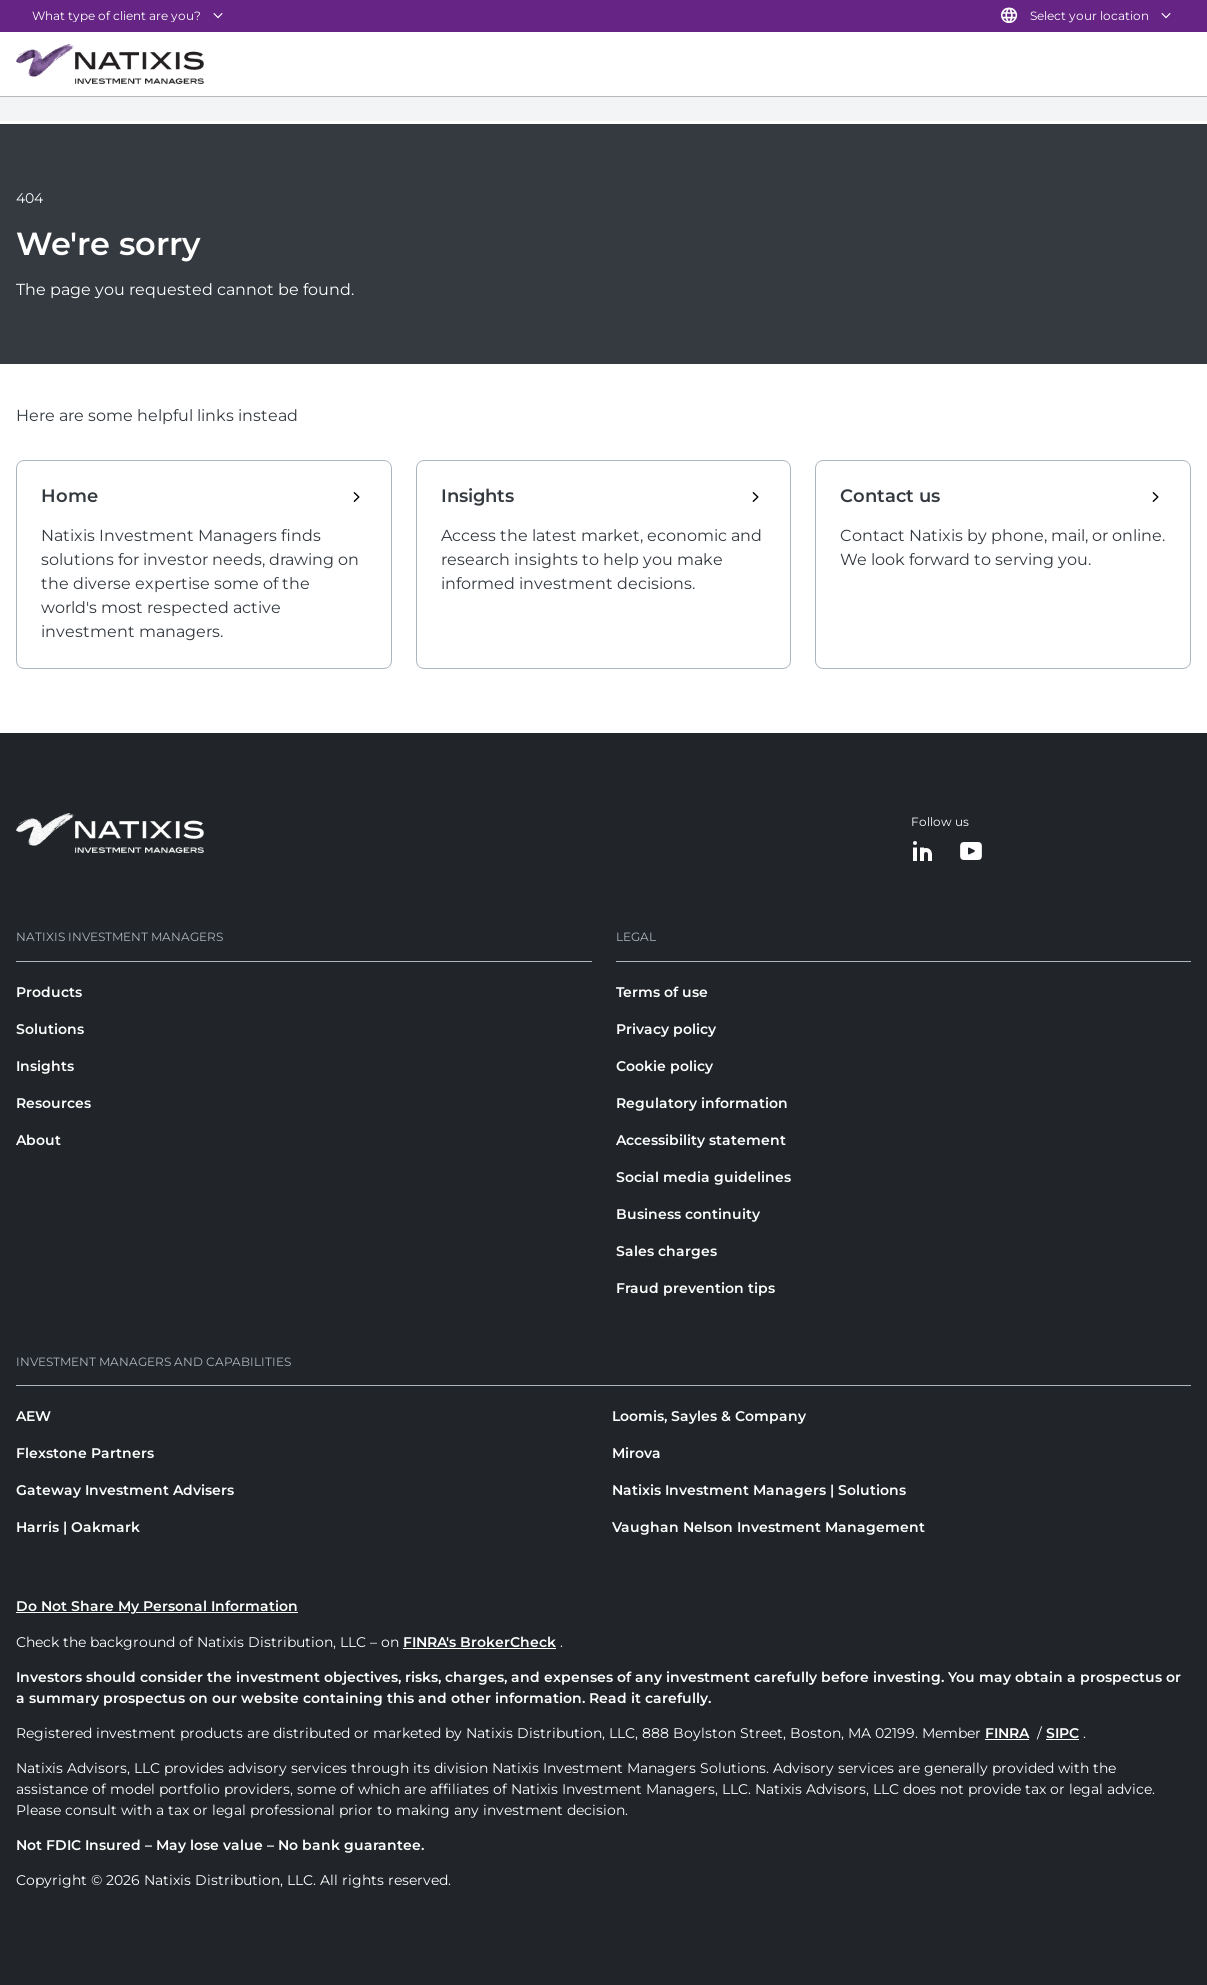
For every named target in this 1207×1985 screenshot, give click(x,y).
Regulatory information (702, 1103)
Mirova (636, 1453)
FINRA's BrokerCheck (479, 1642)
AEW (33, 1416)
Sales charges (666, 1251)
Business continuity (688, 1214)
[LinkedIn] (923, 852)
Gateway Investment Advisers (125, 1490)
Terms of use (662, 992)
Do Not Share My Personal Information (157, 1606)
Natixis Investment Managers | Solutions (759, 1490)
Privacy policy (666, 1029)
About (38, 1140)
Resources (53, 1103)
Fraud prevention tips (695, 1288)
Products (49, 992)
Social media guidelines (703, 1177)
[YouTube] (971, 852)
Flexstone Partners (85, 1453)
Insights (45, 1066)
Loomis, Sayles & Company (709, 1416)
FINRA (1007, 1733)
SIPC (1062, 1733)
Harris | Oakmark (78, 1527)
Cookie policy (664, 1066)
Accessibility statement (701, 1140)
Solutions (50, 1029)
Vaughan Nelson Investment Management (768, 1527)
